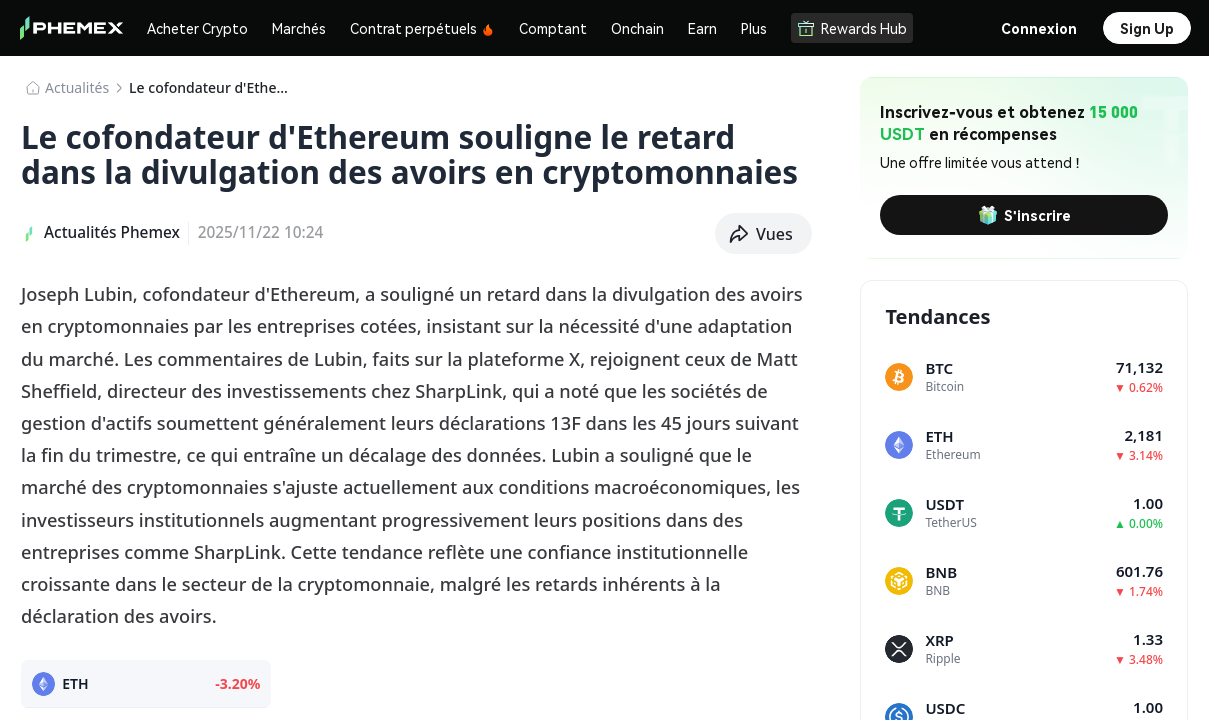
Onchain (637, 28)
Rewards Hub (852, 28)
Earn (702, 28)
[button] (763, 234)
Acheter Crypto (197, 28)
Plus (754, 28)
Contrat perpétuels (422, 28)
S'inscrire (1024, 215)
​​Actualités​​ (77, 87)
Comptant (553, 28)
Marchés (299, 28)
